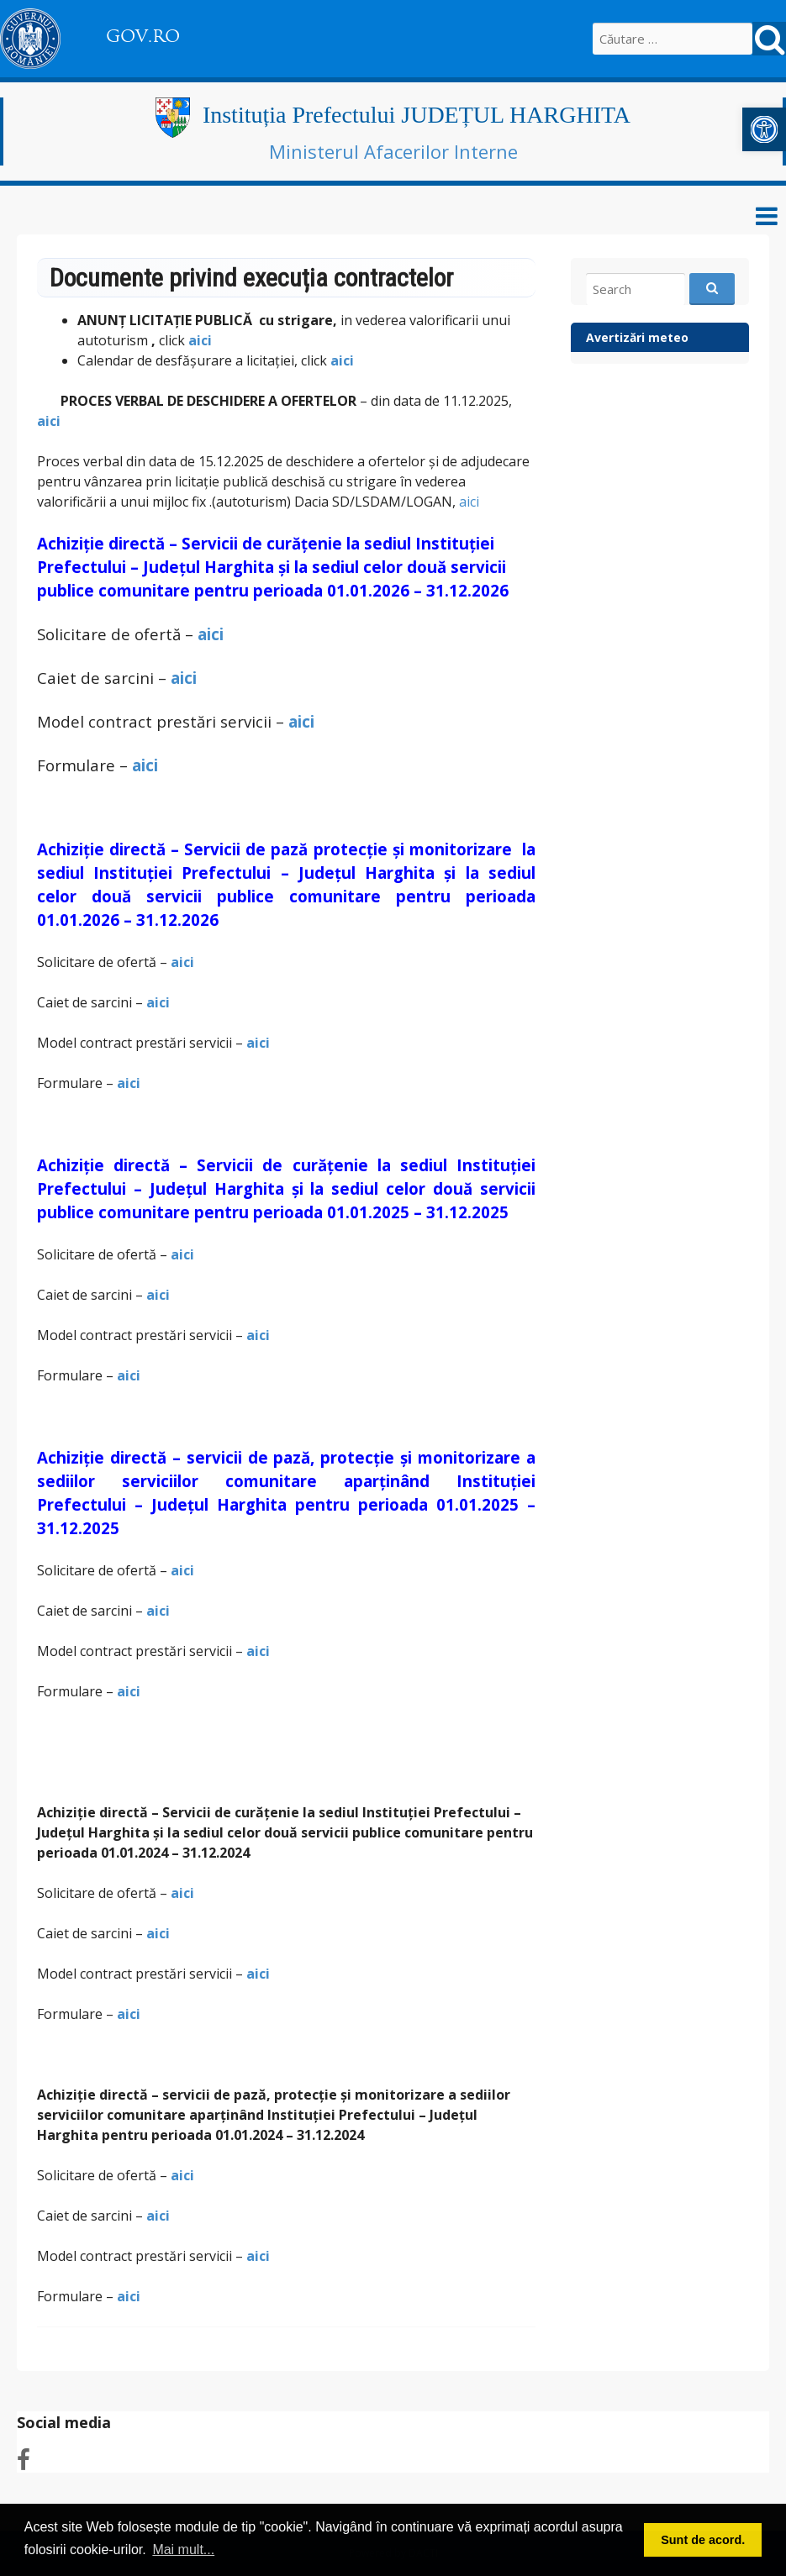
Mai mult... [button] (183, 2549)
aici (201, 340)
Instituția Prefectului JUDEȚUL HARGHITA (416, 115)
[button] (764, 129)
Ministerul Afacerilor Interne (393, 151)
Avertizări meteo (637, 337)
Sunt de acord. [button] (703, 2540)
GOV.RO (143, 36)
